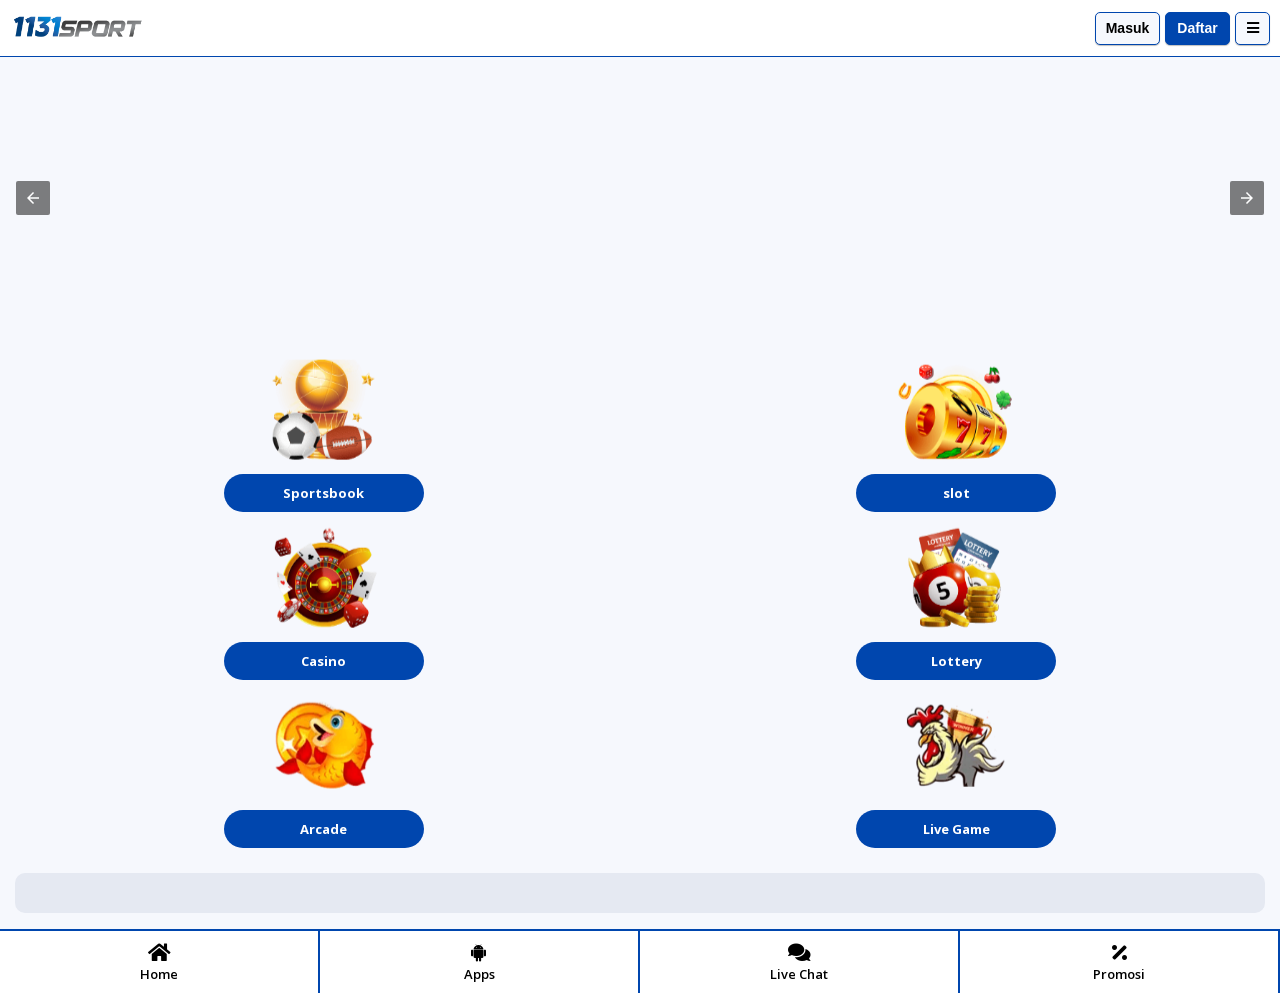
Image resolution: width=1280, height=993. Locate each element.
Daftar (1197, 28)
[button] (33, 198)
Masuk (1128, 28)
